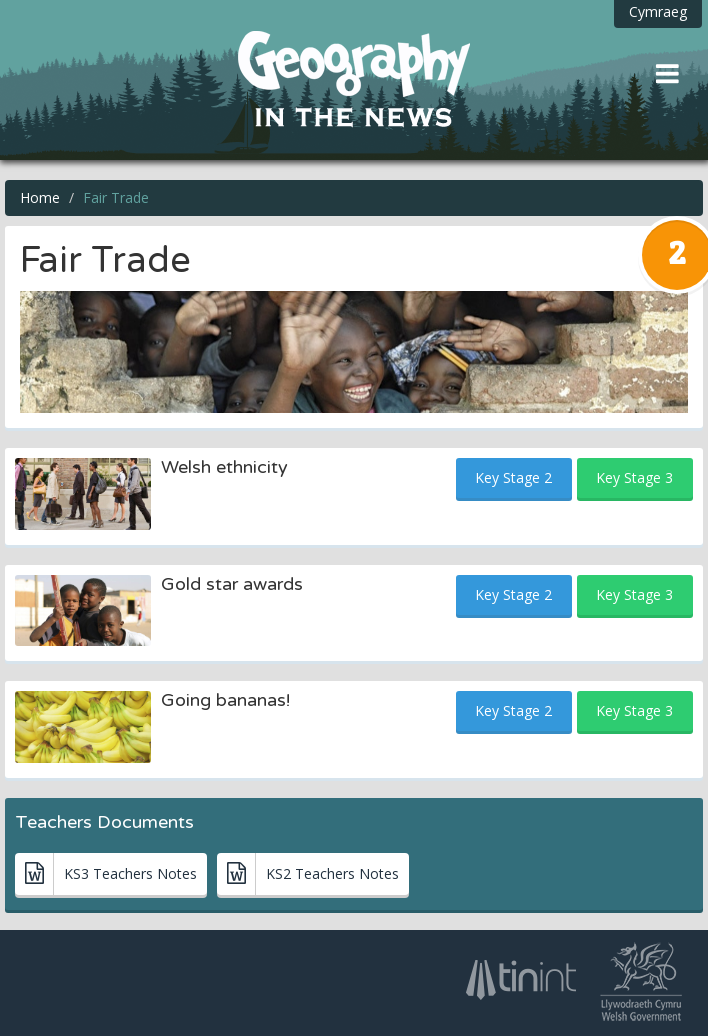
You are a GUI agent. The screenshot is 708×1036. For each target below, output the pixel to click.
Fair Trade (116, 197)
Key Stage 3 (634, 477)
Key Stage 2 (513, 477)
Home (40, 197)
